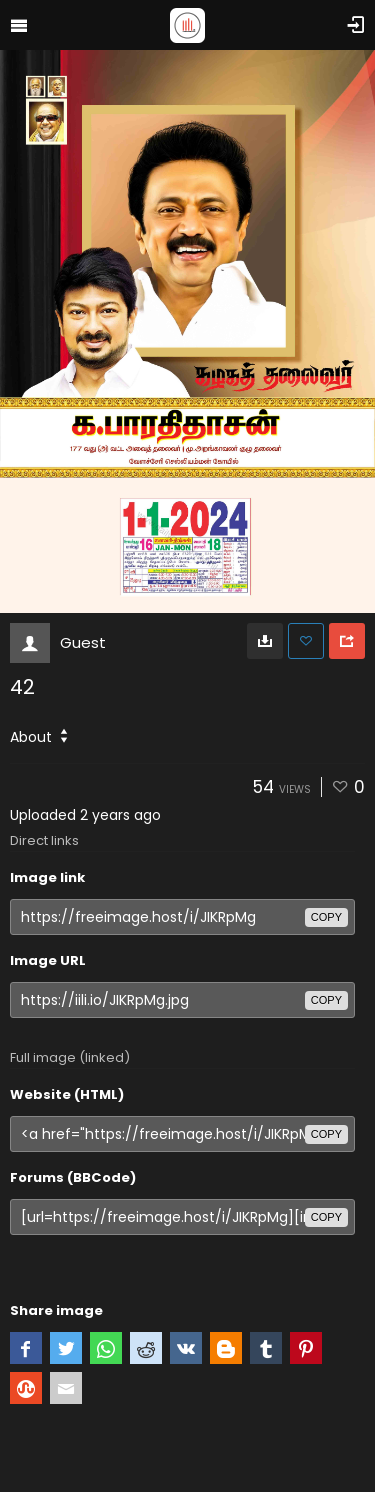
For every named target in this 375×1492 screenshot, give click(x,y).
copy (326, 917)
